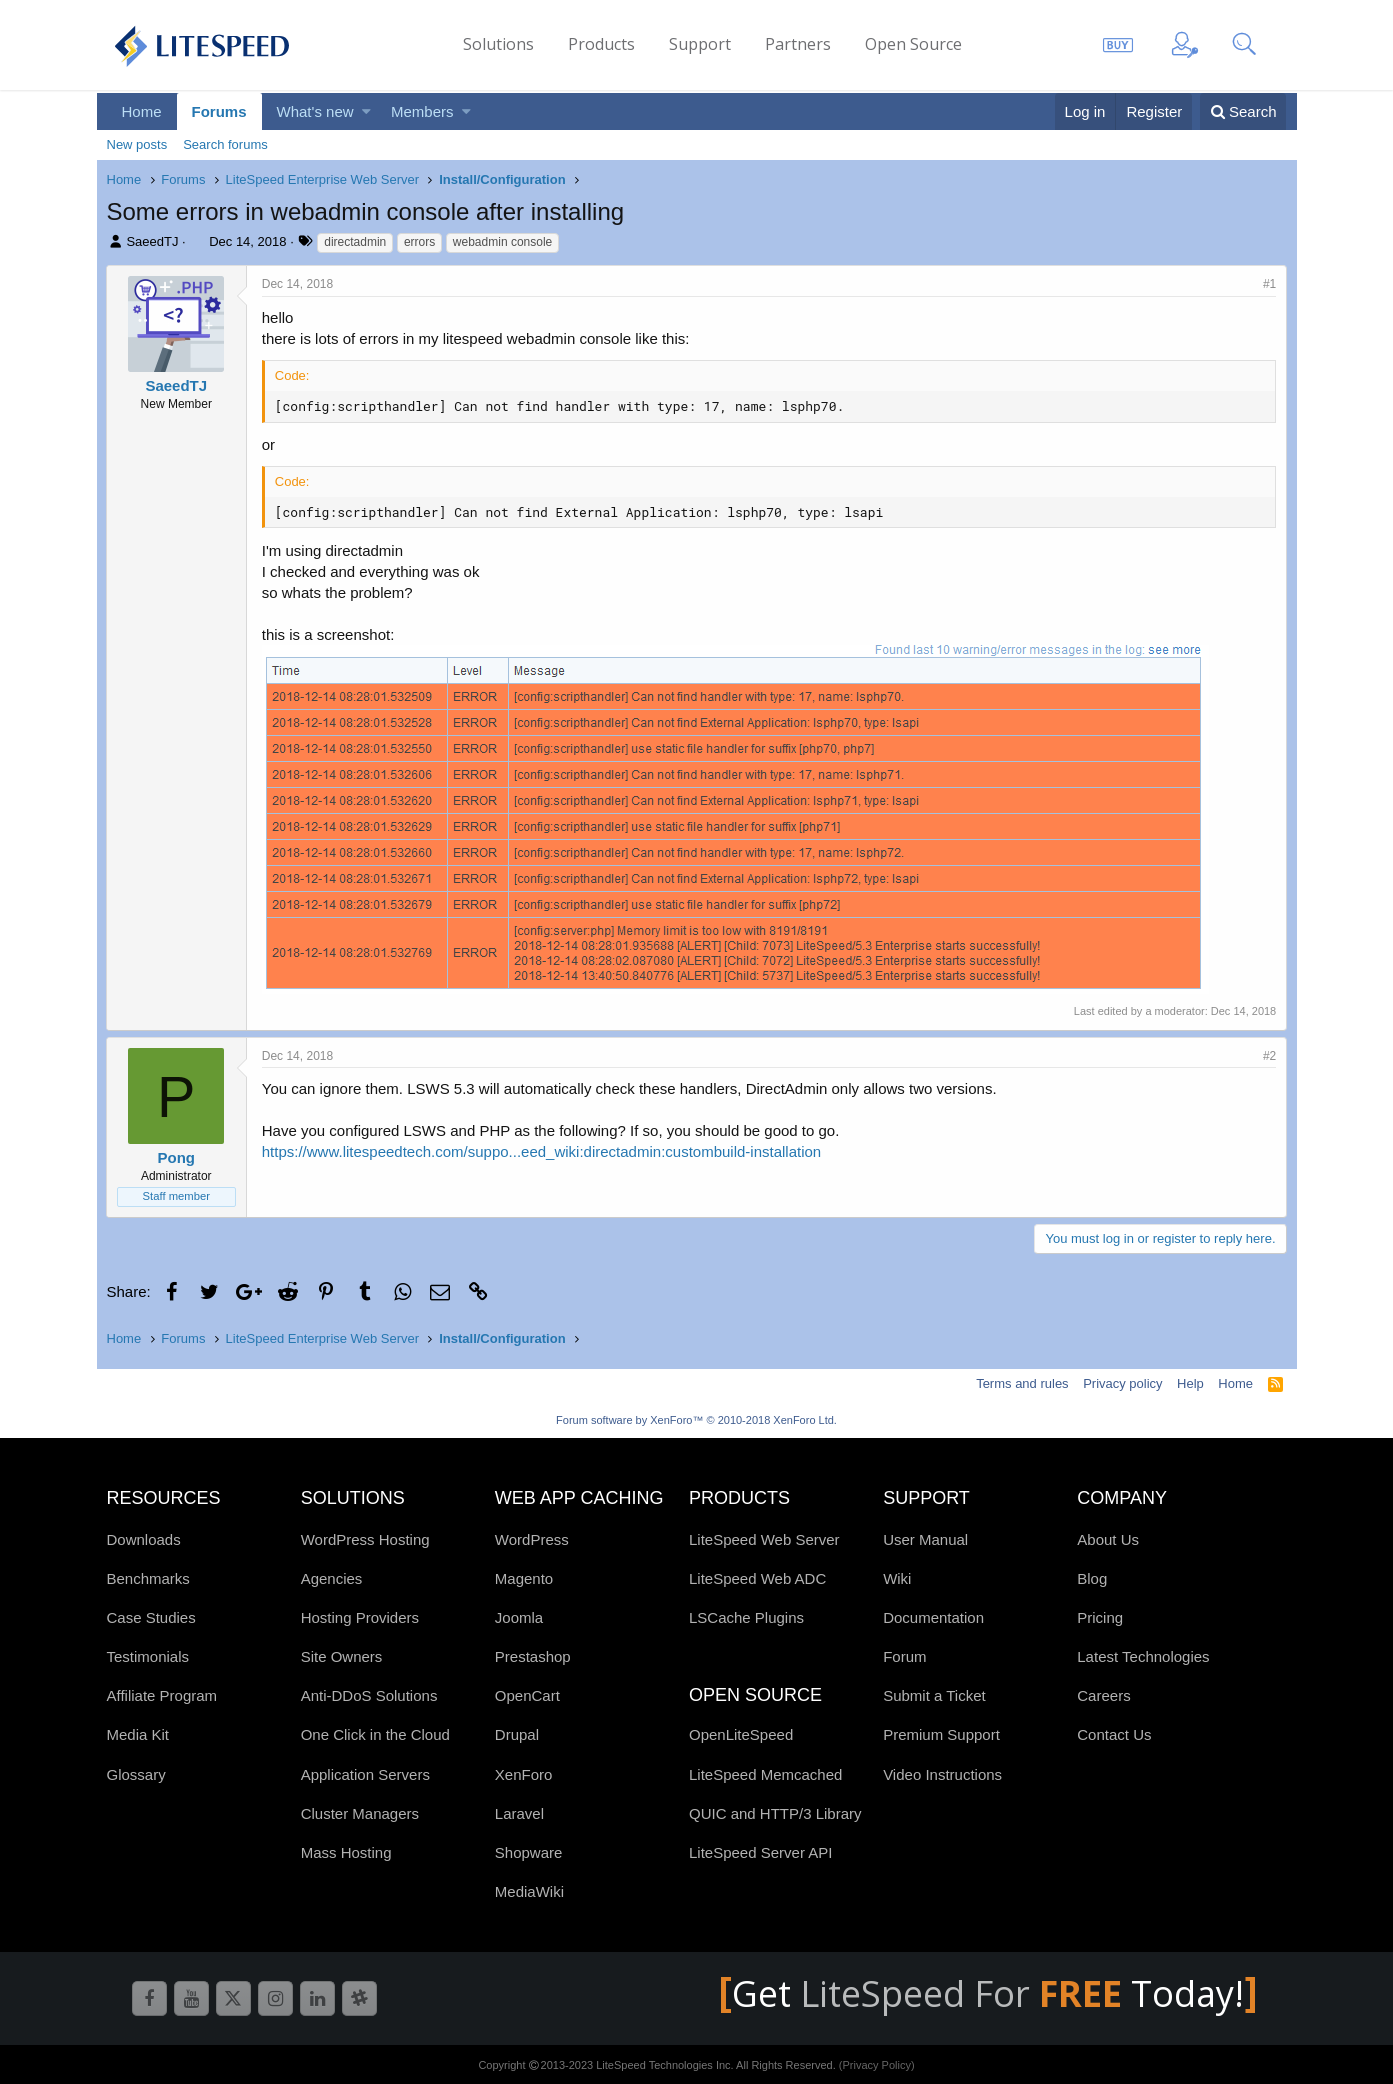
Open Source (913, 44)
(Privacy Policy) (877, 2065)
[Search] (1243, 111)
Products (601, 44)
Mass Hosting (346, 1852)
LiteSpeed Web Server (764, 1539)
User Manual (925, 1539)
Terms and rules (1022, 1383)
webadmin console (502, 242)
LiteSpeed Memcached (765, 1774)
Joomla (519, 1617)
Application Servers (365, 1774)
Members (422, 111)
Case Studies (151, 1617)
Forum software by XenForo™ (696, 1420)
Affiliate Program (162, 1695)
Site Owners (342, 1656)
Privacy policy (1122, 1383)
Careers (1103, 1695)
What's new (315, 111)
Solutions (498, 44)
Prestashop (533, 1656)
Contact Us (1114, 1734)
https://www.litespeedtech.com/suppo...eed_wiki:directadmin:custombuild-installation (542, 1151)
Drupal (517, 1734)
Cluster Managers (360, 1813)
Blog (1092, 1578)
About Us (1108, 1539)
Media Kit (138, 1734)
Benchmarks (148, 1578)
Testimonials (148, 1656)
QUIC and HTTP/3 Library (775, 1813)
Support (700, 44)
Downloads (144, 1539)
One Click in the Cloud (375, 1734)
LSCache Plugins (746, 1617)
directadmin (355, 242)
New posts (137, 144)
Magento (524, 1578)
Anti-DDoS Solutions (369, 1695)
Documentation (933, 1617)
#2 (1268, 1056)
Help (1190, 1383)
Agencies (332, 1578)
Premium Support (941, 1734)
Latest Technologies (1143, 1656)
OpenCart (527, 1695)
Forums (219, 111)
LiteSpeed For (965, 1993)
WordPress (532, 1539)
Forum (904, 1656)
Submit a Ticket (934, 1695)
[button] (366, 111)
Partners (798, 44)
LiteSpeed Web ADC (757, 1578)
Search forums (225, 144)
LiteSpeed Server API (760, 1852)
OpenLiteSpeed (741, 1734)
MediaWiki (529, 1891)
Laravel (519, 1813)
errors (419, 242)
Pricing (1100, 1617)
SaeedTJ (152, 241)
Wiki (897, 1578)
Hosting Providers (360, 1617)
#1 (1268, 284)
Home (142, 111)
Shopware (529, 1852)
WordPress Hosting (365, 1539)
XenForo (524, 1774)
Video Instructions (942, 1774)
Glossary (136, 1774)
